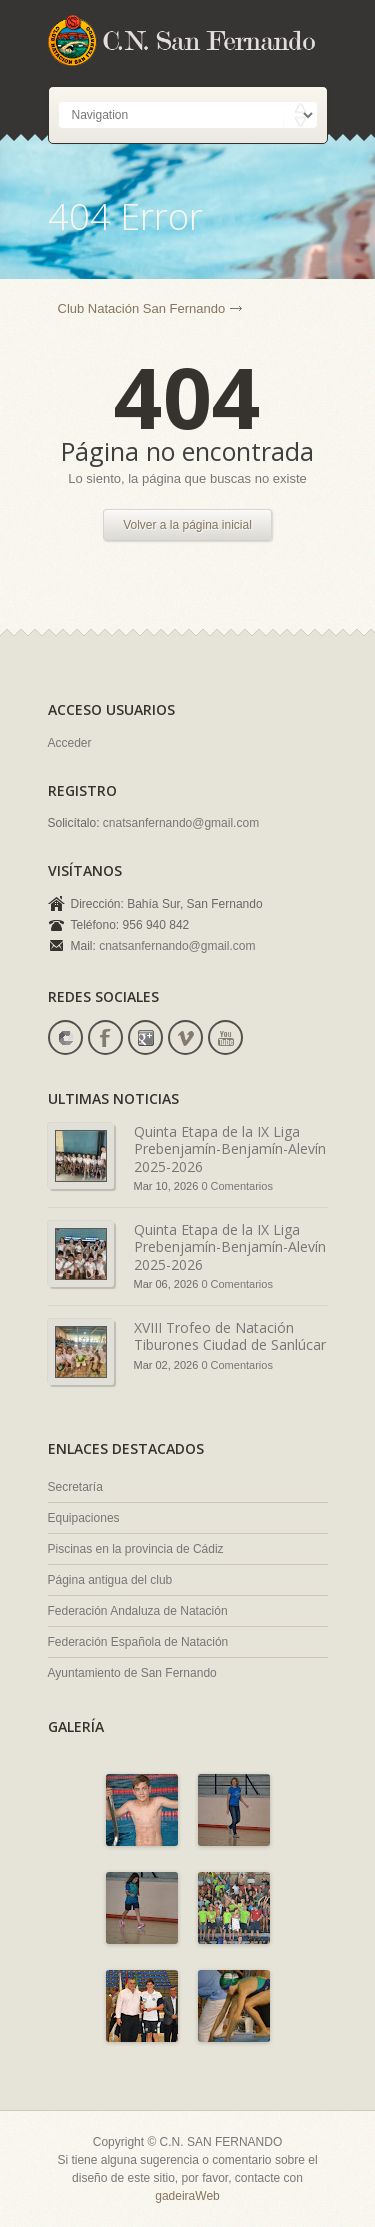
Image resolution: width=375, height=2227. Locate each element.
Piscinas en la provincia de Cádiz (136, 1549)
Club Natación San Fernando (142, 308)
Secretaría (75, 1487)
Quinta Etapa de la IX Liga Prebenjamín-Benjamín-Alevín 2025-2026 (230, 1149)
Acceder (70, 743)
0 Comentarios (237, 1186)
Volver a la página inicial (187, 525)
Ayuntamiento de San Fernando (132, 1673)
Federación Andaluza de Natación (138, 1611)
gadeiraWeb (187, 2196)
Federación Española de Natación (138, 1642)
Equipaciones (84, 1518)
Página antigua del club (110, 1580)
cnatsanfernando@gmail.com (181, 823)
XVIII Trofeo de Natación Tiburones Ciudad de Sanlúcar (230, 1336)
